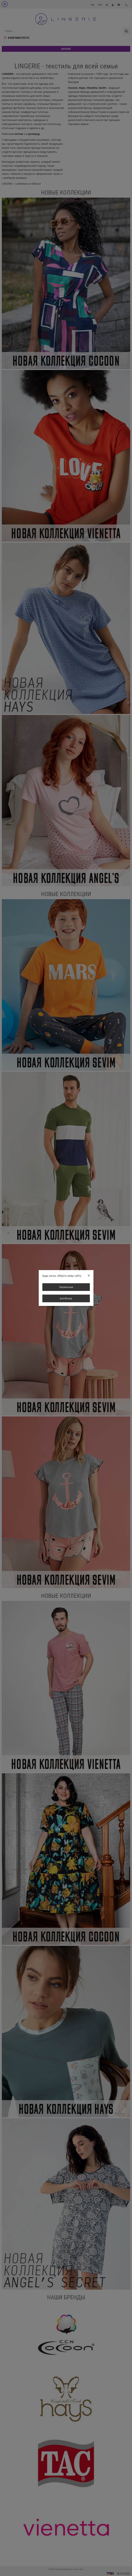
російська (66, 1298)
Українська (66, 1287)
